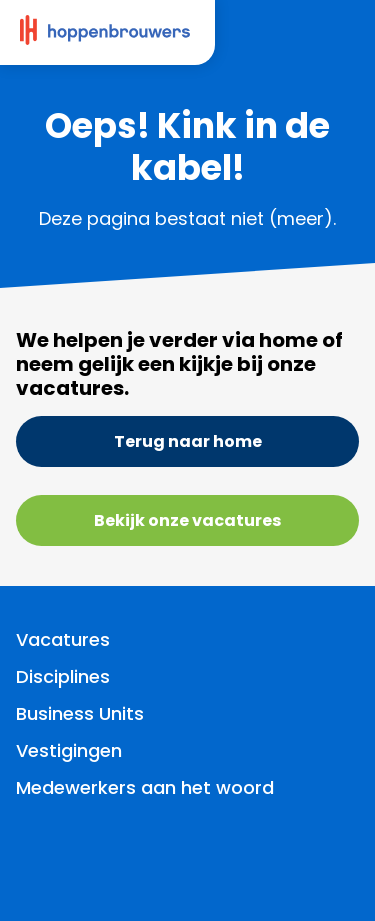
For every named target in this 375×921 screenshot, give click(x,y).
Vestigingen (69, 750)
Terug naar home (188, 441)
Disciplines (63, 676)
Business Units (80, 713)
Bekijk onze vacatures (187, 520)
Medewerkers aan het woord (145, 787)
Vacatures (63, 639)
